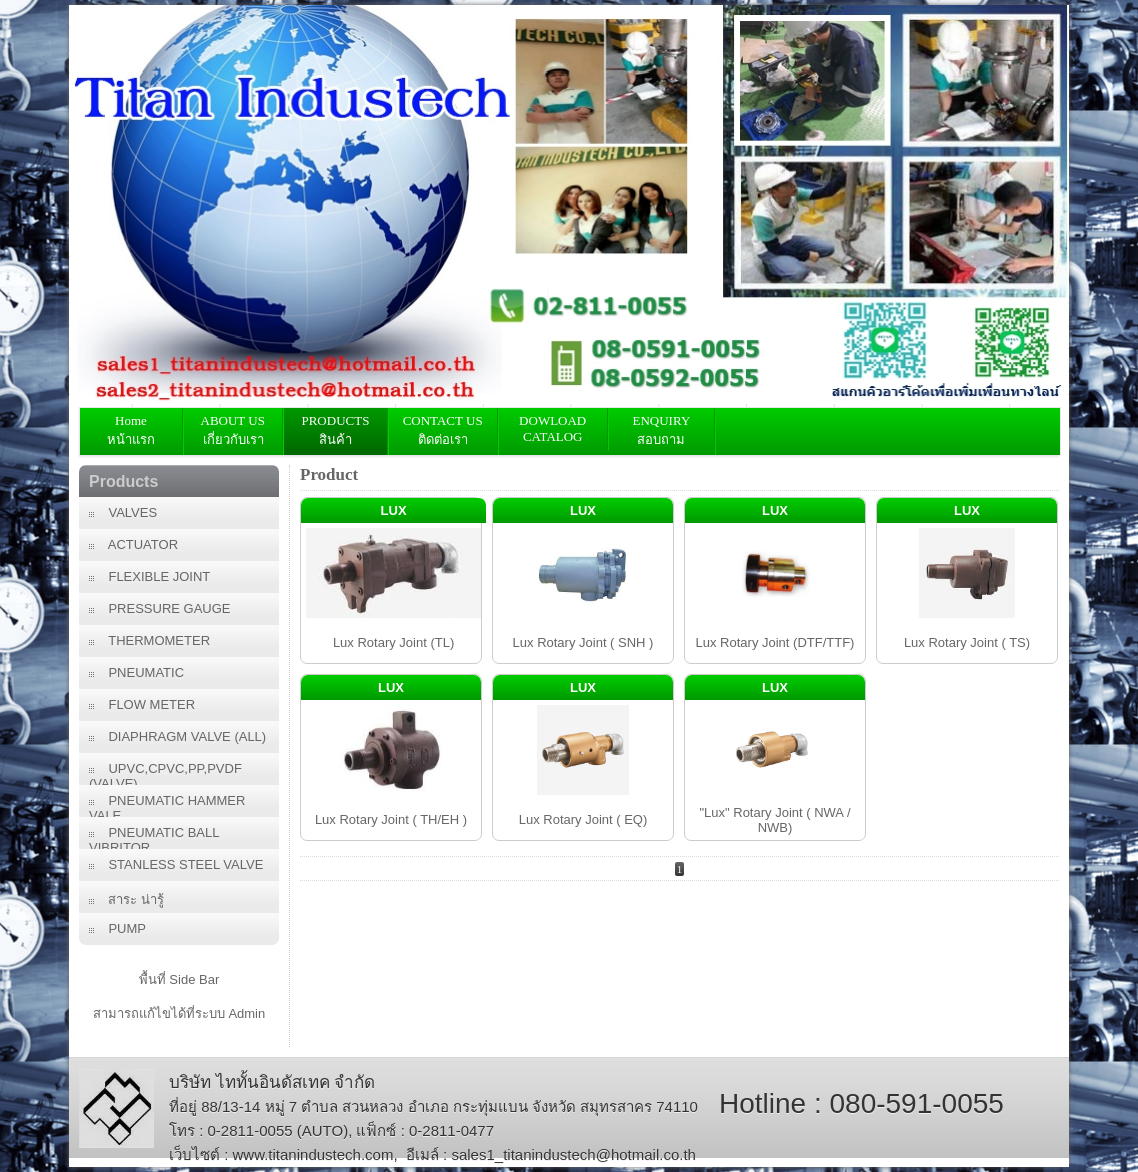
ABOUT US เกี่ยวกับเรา (233, 430)
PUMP (117, 928)
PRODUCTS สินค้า (335, 430)
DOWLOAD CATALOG (553, 428)
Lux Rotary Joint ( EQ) (583, 819)
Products (123, 481)
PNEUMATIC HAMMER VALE (167, 805)
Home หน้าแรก (131, 430)
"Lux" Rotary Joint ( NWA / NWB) (774, 820)
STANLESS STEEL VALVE (176, 864)
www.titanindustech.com (313, 1154)
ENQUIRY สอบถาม (661, 430)
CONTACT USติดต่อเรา (443, 430)
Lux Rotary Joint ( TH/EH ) (391, 819)
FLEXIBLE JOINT (149, 576)
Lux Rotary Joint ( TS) (967, 642)
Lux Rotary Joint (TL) (393, 642)
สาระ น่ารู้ (126, 899)
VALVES (123, 512)
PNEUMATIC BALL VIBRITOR (154, 837)
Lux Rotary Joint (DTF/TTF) (775, 642)
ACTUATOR (133, 544)
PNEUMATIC (136, 672)
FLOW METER (142, 704)
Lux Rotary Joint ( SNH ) (583, 642)
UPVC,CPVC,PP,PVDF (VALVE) (165, 773)
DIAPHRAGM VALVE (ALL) (177, 736)
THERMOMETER (149, 640)
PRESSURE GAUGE (160, 608)
